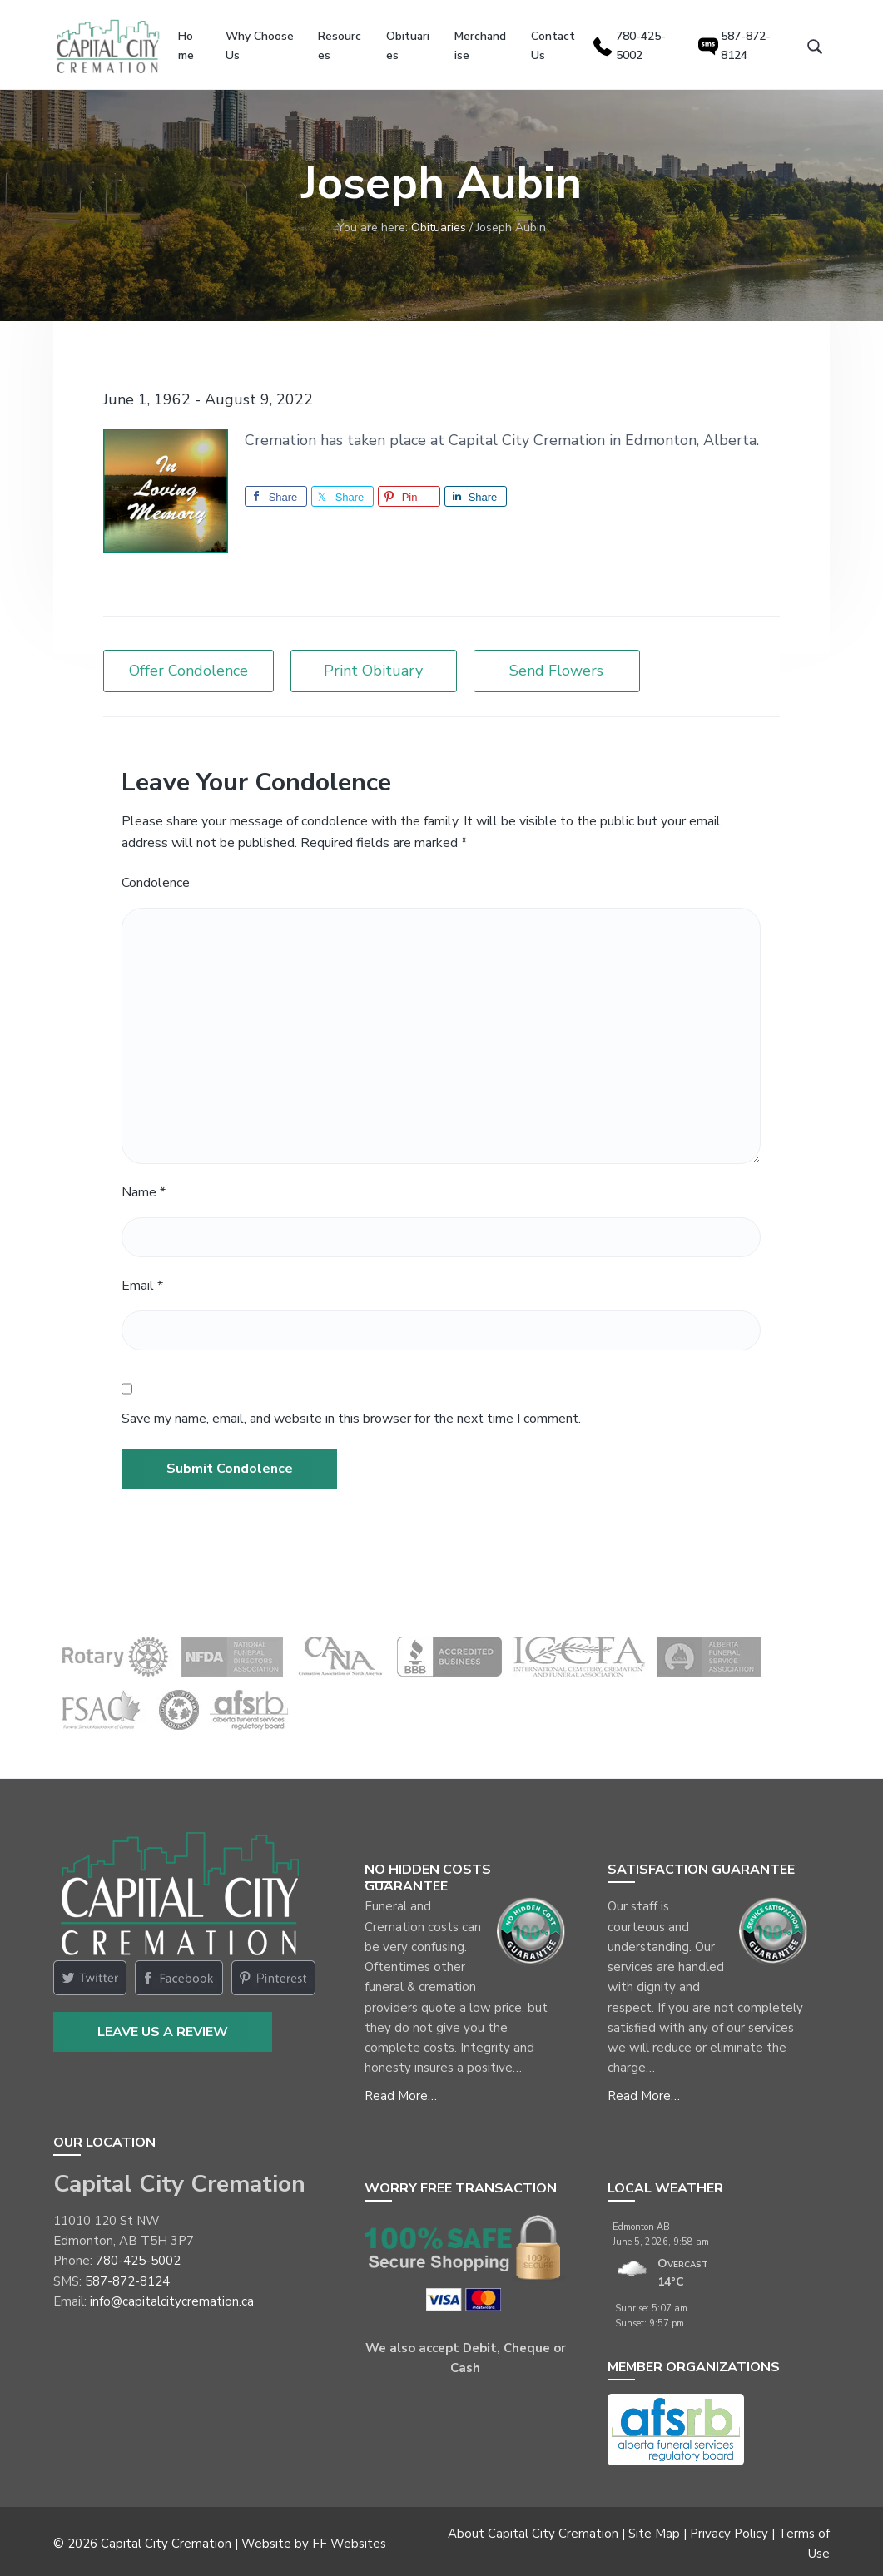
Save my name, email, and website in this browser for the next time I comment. (351, 1414)
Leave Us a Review (162, 2028)
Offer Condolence (188, 666)
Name (144, 1188)
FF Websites (349, 2539)
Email (142, 1281)
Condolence (156, 878)
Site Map (654, 2529)
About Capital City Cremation (533, 2529)
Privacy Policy (729, 2529)
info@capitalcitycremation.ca (172, 2296)
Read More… (401, 2091)
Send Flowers (556, 666)
